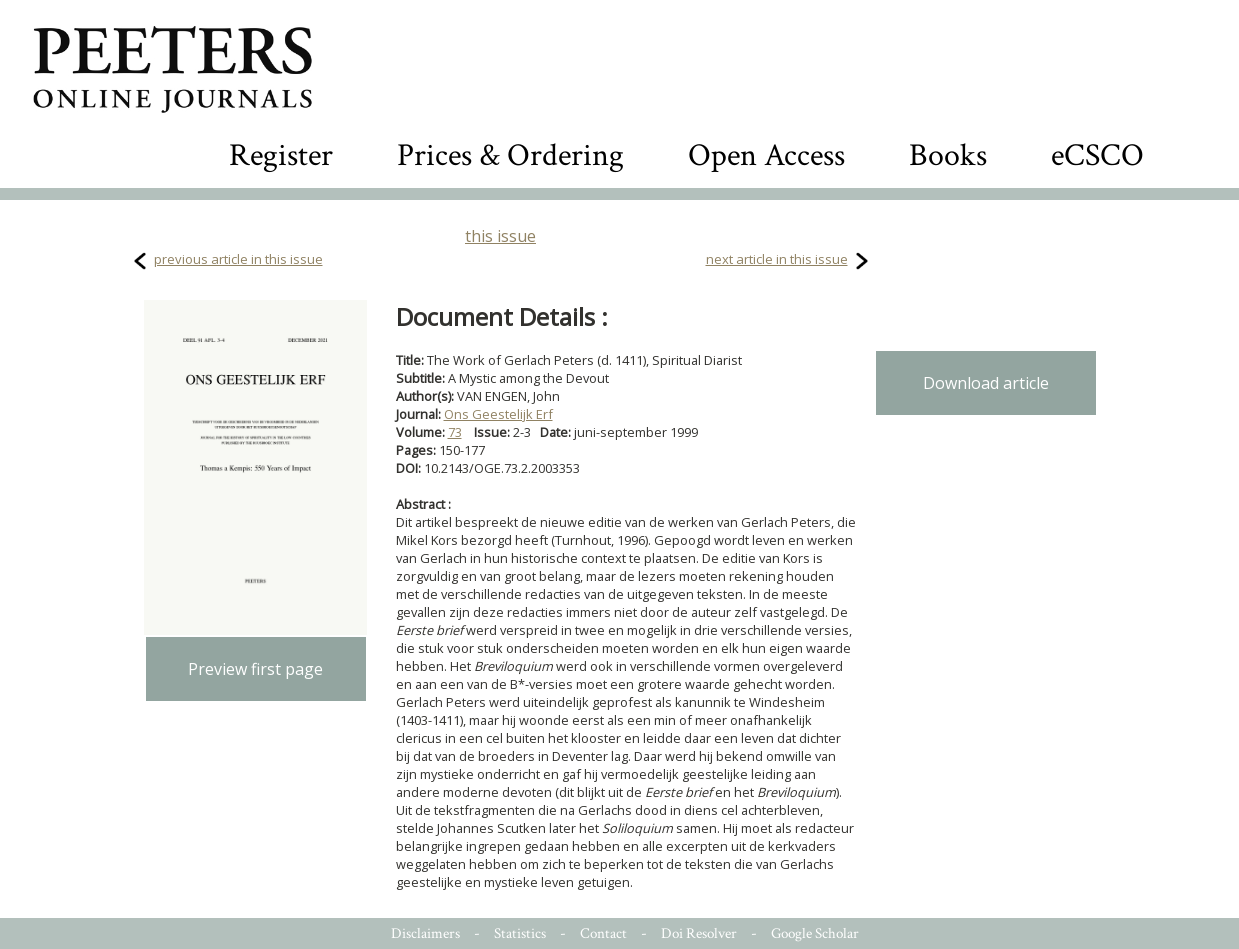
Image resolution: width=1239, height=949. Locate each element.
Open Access (766, 155)
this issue (500, 236)
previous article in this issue (238, 259)
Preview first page (255, 669)
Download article (986, 383)
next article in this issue (777, 259)
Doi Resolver (699, 933)
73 (455, 432)
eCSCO (1097, 155)
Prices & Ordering (510, 155)
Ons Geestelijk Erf (498, 414)
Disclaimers (425, 933)
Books (948, 155)
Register (281, 155)
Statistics (520, 933)
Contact (603, 933)
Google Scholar (815, 933)
